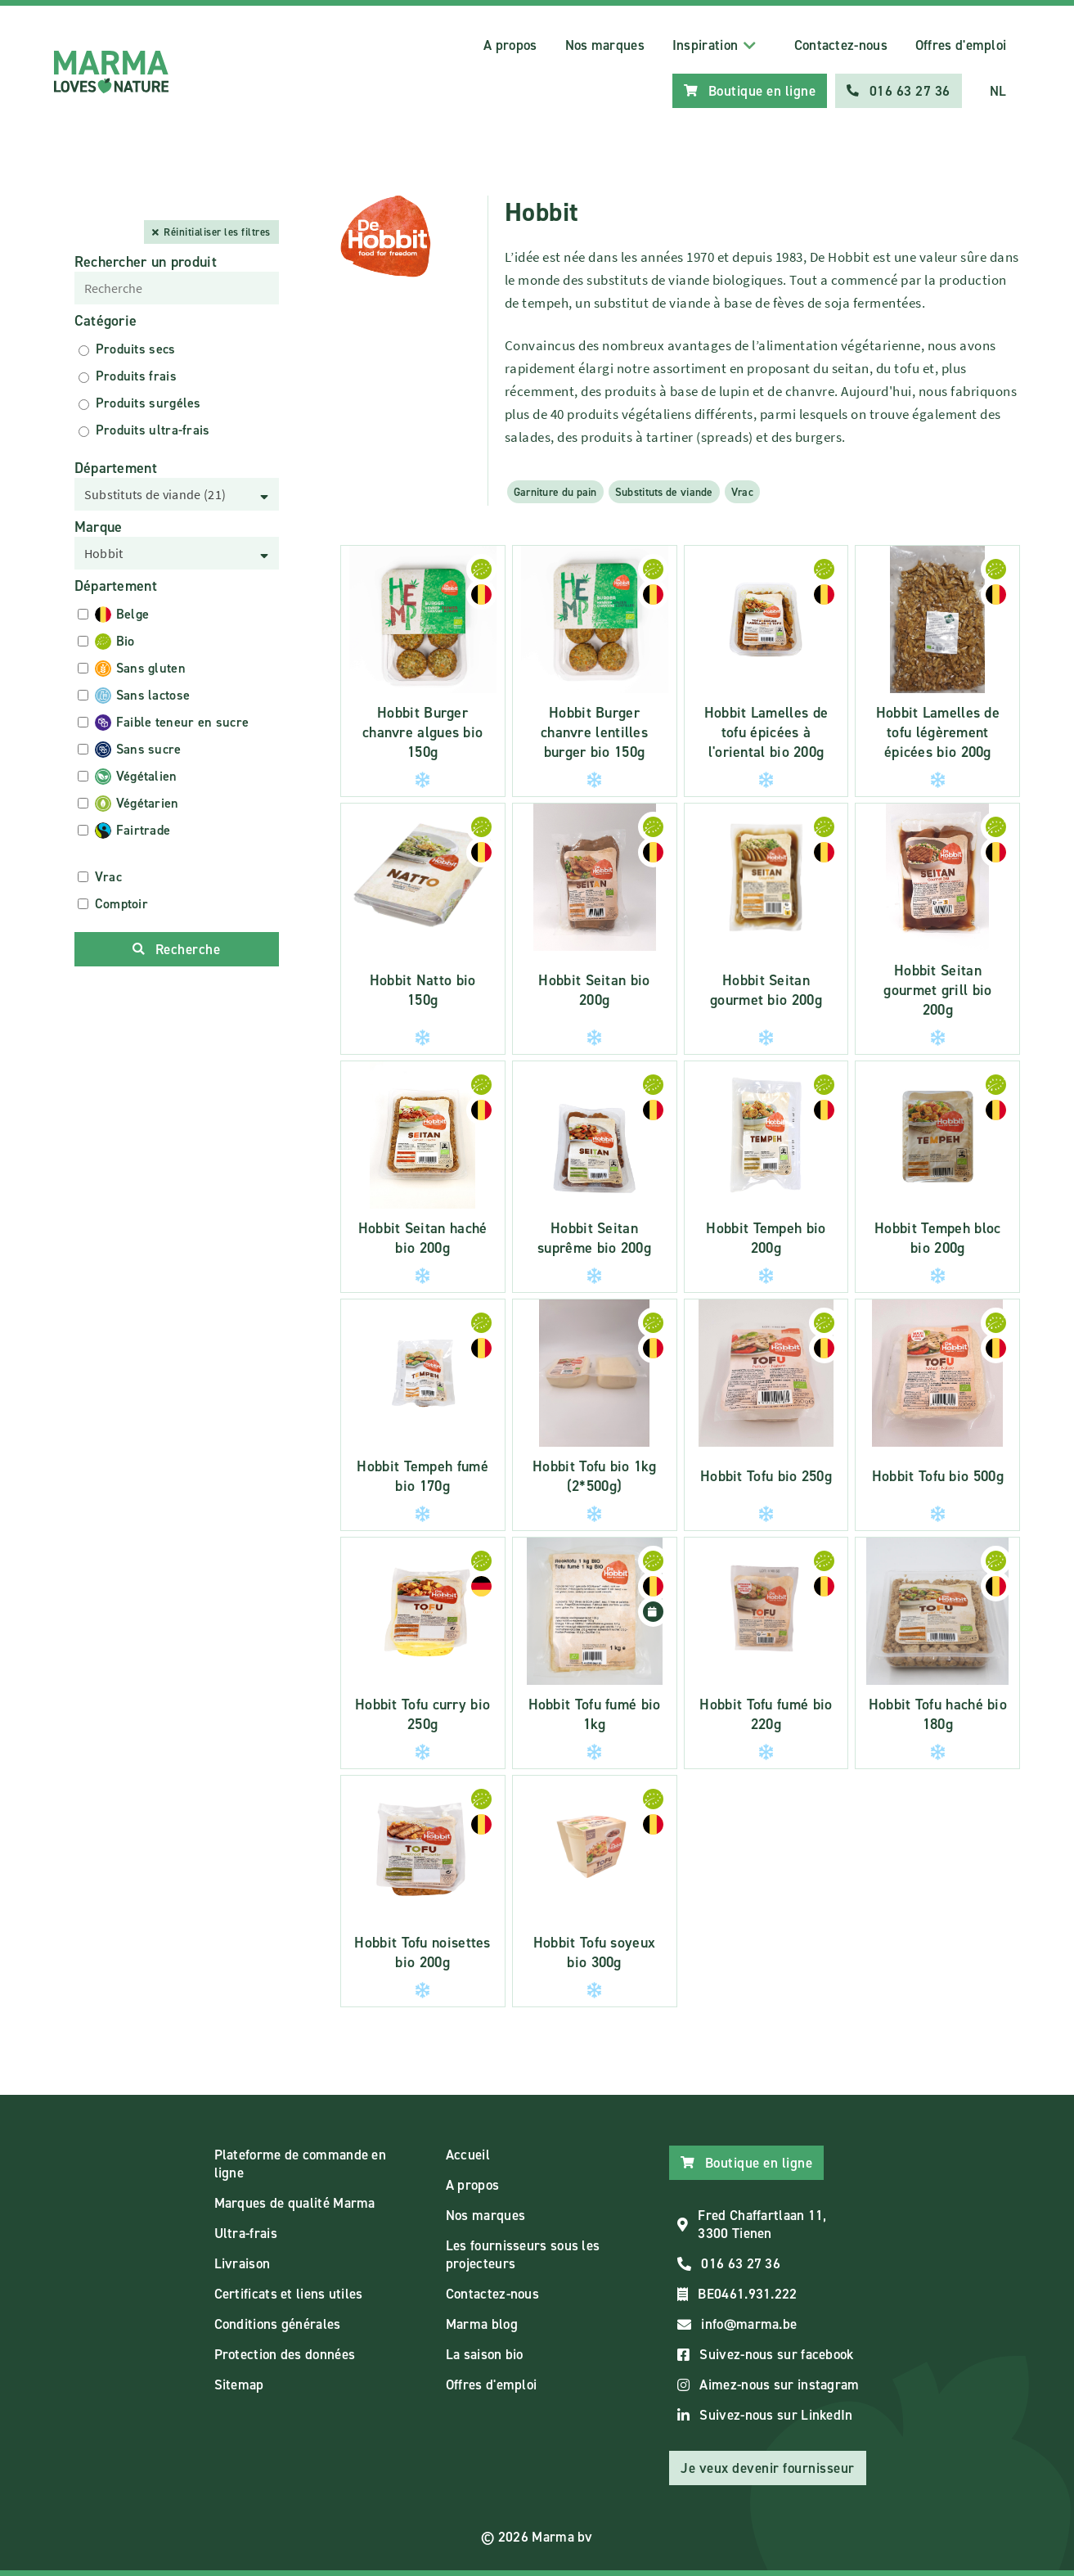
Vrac (742, 491)
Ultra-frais (245, 2233)
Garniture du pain (555, 491)
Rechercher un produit (145, 262)
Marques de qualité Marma (294, 2203)
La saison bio (485, 2354)
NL (998, 91)
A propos (510, 45)
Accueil (468, 2155)
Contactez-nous (841, 45)
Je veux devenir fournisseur (768, 2468)
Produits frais (136, 376)
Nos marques (605, 45)
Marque (98, 527)
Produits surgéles (148, 403)
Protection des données (285, 2354)
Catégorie (105, 321)
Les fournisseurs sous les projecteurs (523, 2254)
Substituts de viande (664, 491)
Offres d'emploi (961, 45)
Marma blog (482, 2324)
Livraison (242, 2263)
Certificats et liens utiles (288, 2294)
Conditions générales (277, 2324)
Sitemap (239, 2385)
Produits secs (136, 349)
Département (115, 468)
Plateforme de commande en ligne (300, 2164)
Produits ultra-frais (153, 430)
